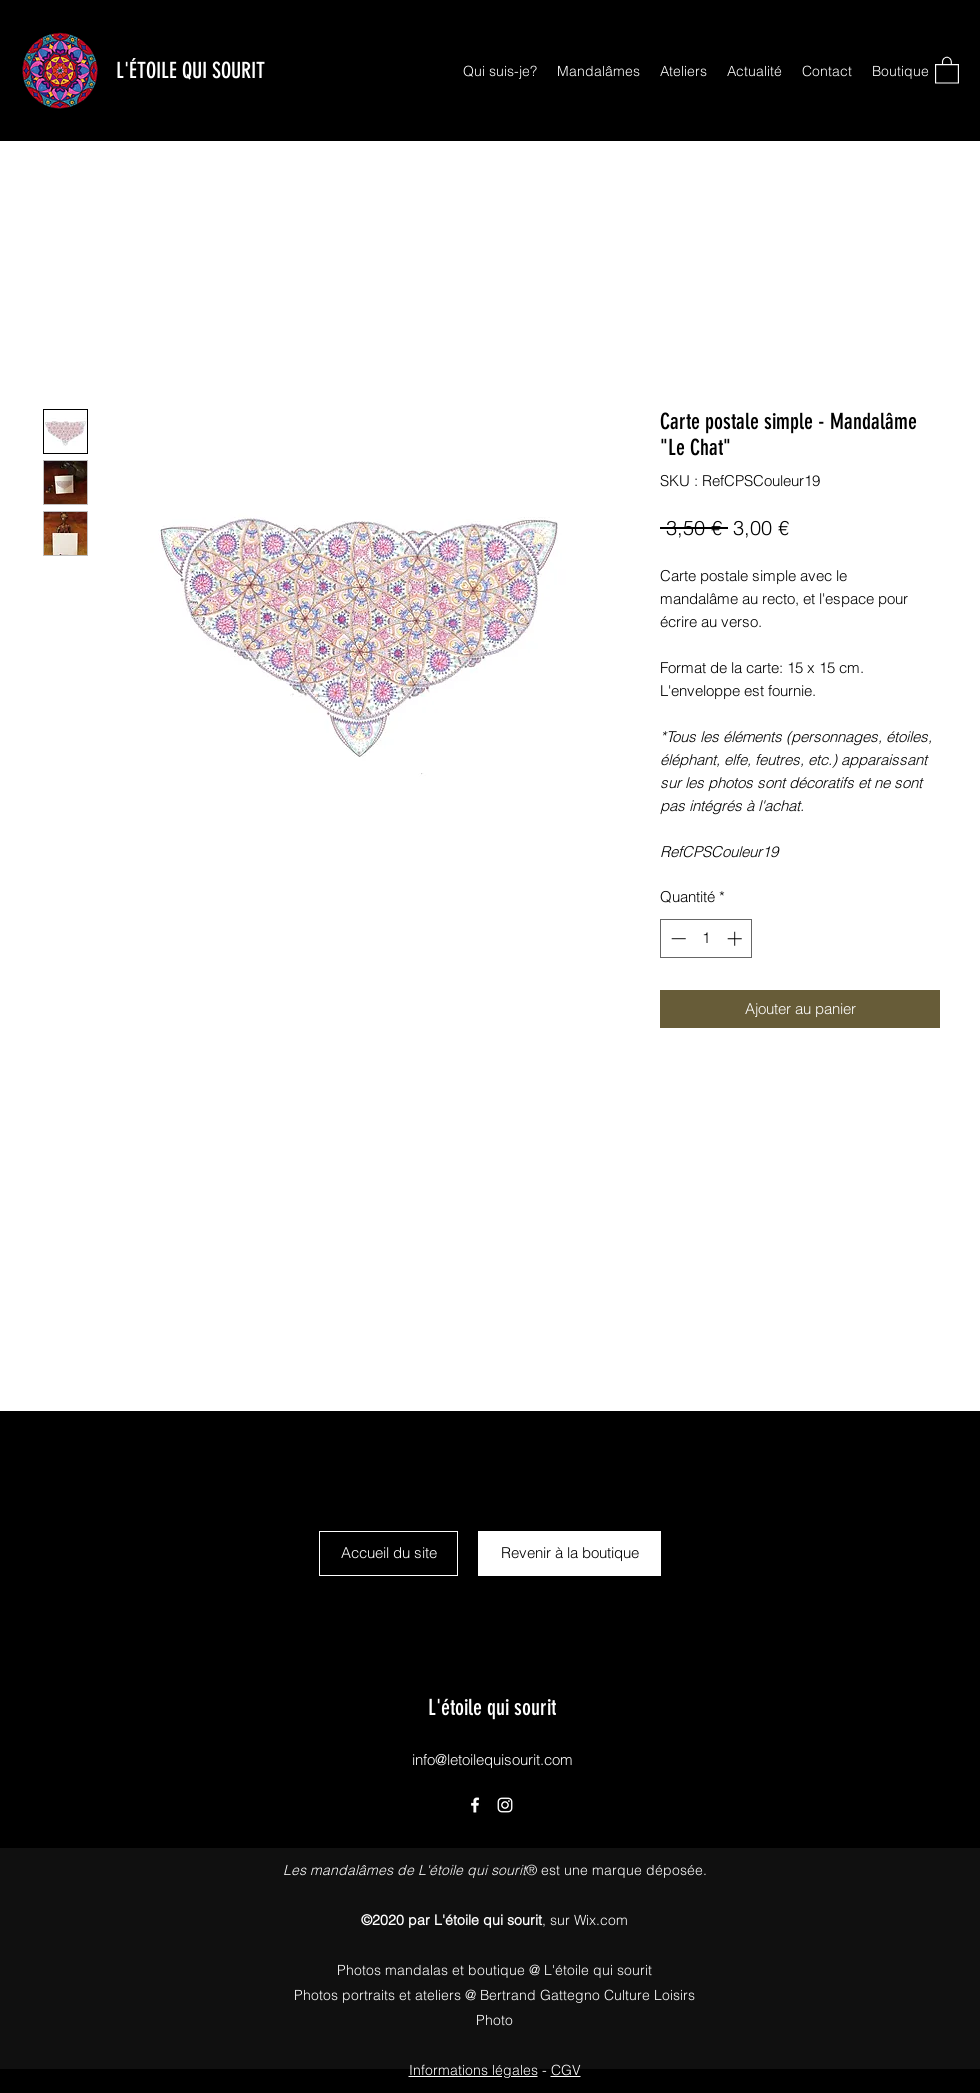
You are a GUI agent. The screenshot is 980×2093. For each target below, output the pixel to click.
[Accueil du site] (388, 1553)
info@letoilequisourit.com (492, 1759)
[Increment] (736, 938)
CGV (566, 2070)
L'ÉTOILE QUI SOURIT (190, 70)
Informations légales (473, 2070)
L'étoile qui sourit (492, 1707)
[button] (947, 69)
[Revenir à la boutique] (569, 1553)
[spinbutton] (706, 938)
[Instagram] (505, 1805)
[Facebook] (475, 1805)
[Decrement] (676, 938)
